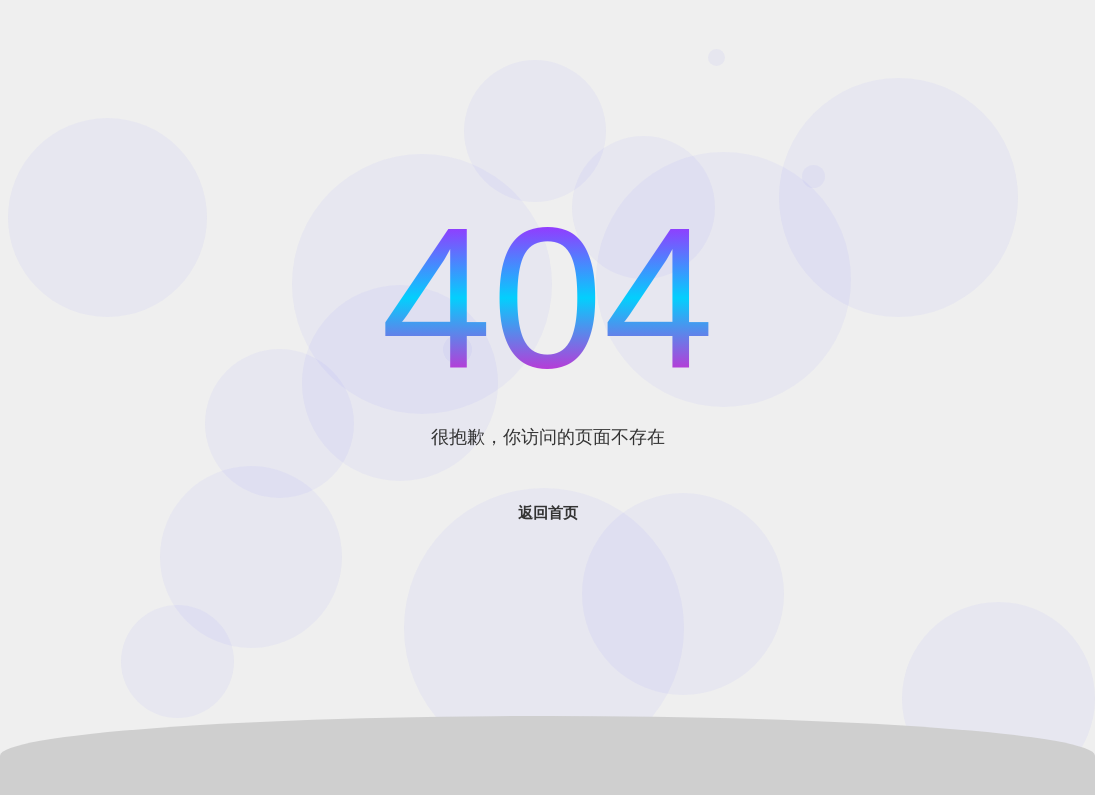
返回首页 (548, 512)
